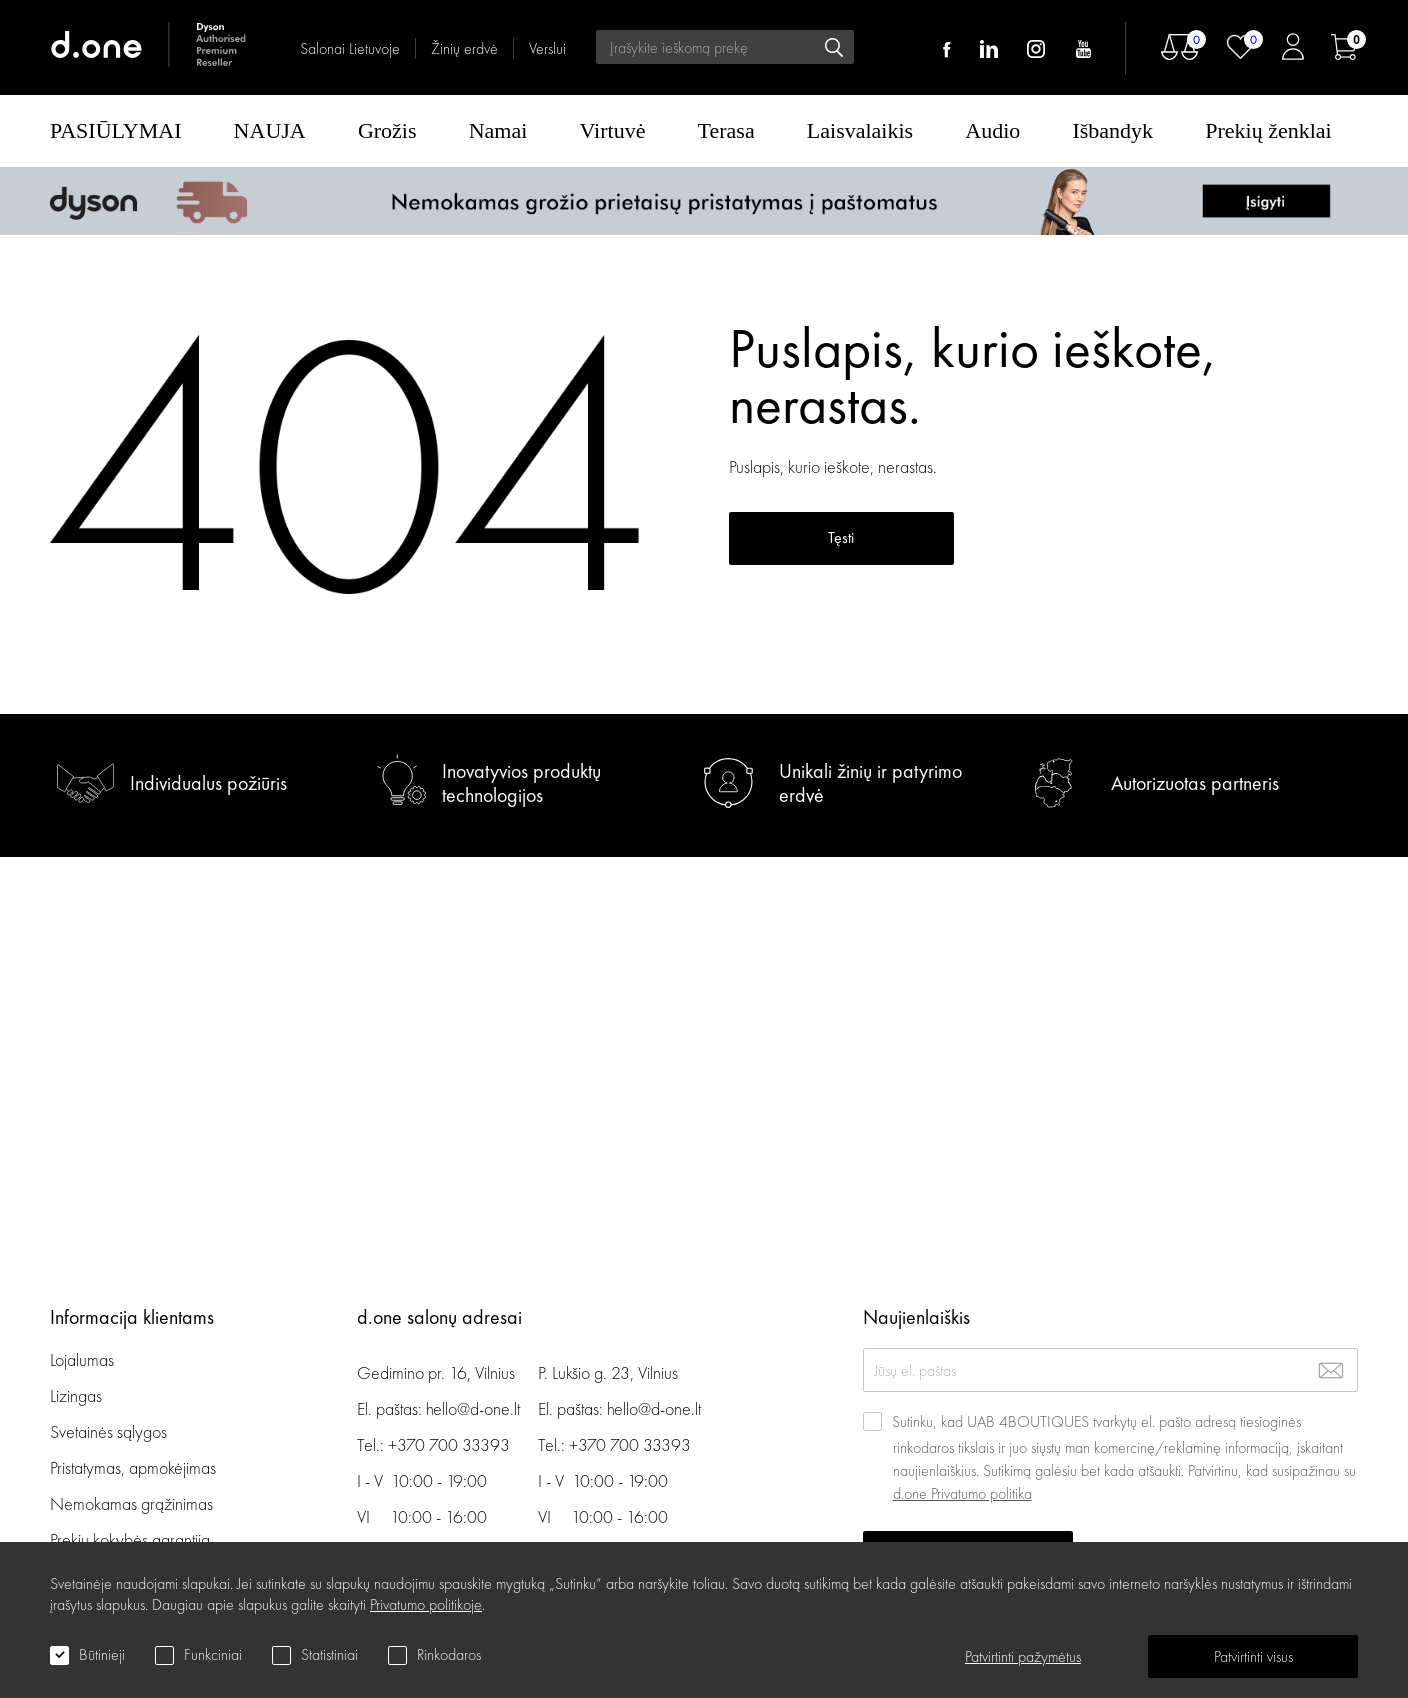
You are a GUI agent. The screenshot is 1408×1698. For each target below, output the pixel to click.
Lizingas (76, 1395)
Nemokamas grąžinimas (131, 1503)
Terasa (726, 130)
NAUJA (270, 130)
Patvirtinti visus (1253, 1656)
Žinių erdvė (464, 48)
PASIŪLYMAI (115, 130)
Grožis (387, 130)
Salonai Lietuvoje (350, 48)
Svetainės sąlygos (108, 1431)
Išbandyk (1112, 130)
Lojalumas (82, 1359)
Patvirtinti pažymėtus (1023, 1656)
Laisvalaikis (860, 130)
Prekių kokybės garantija (130, 1539)
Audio (992, 130)
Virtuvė (613, 130)
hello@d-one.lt (473, 1408)
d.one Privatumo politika (962, 1493)
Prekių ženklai (1268, 130)
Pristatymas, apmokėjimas (133, 1467)
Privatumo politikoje (426, 1604)
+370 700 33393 (449, 1444)
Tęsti (841, 537)
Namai (498, 130)
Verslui (547, 48)
